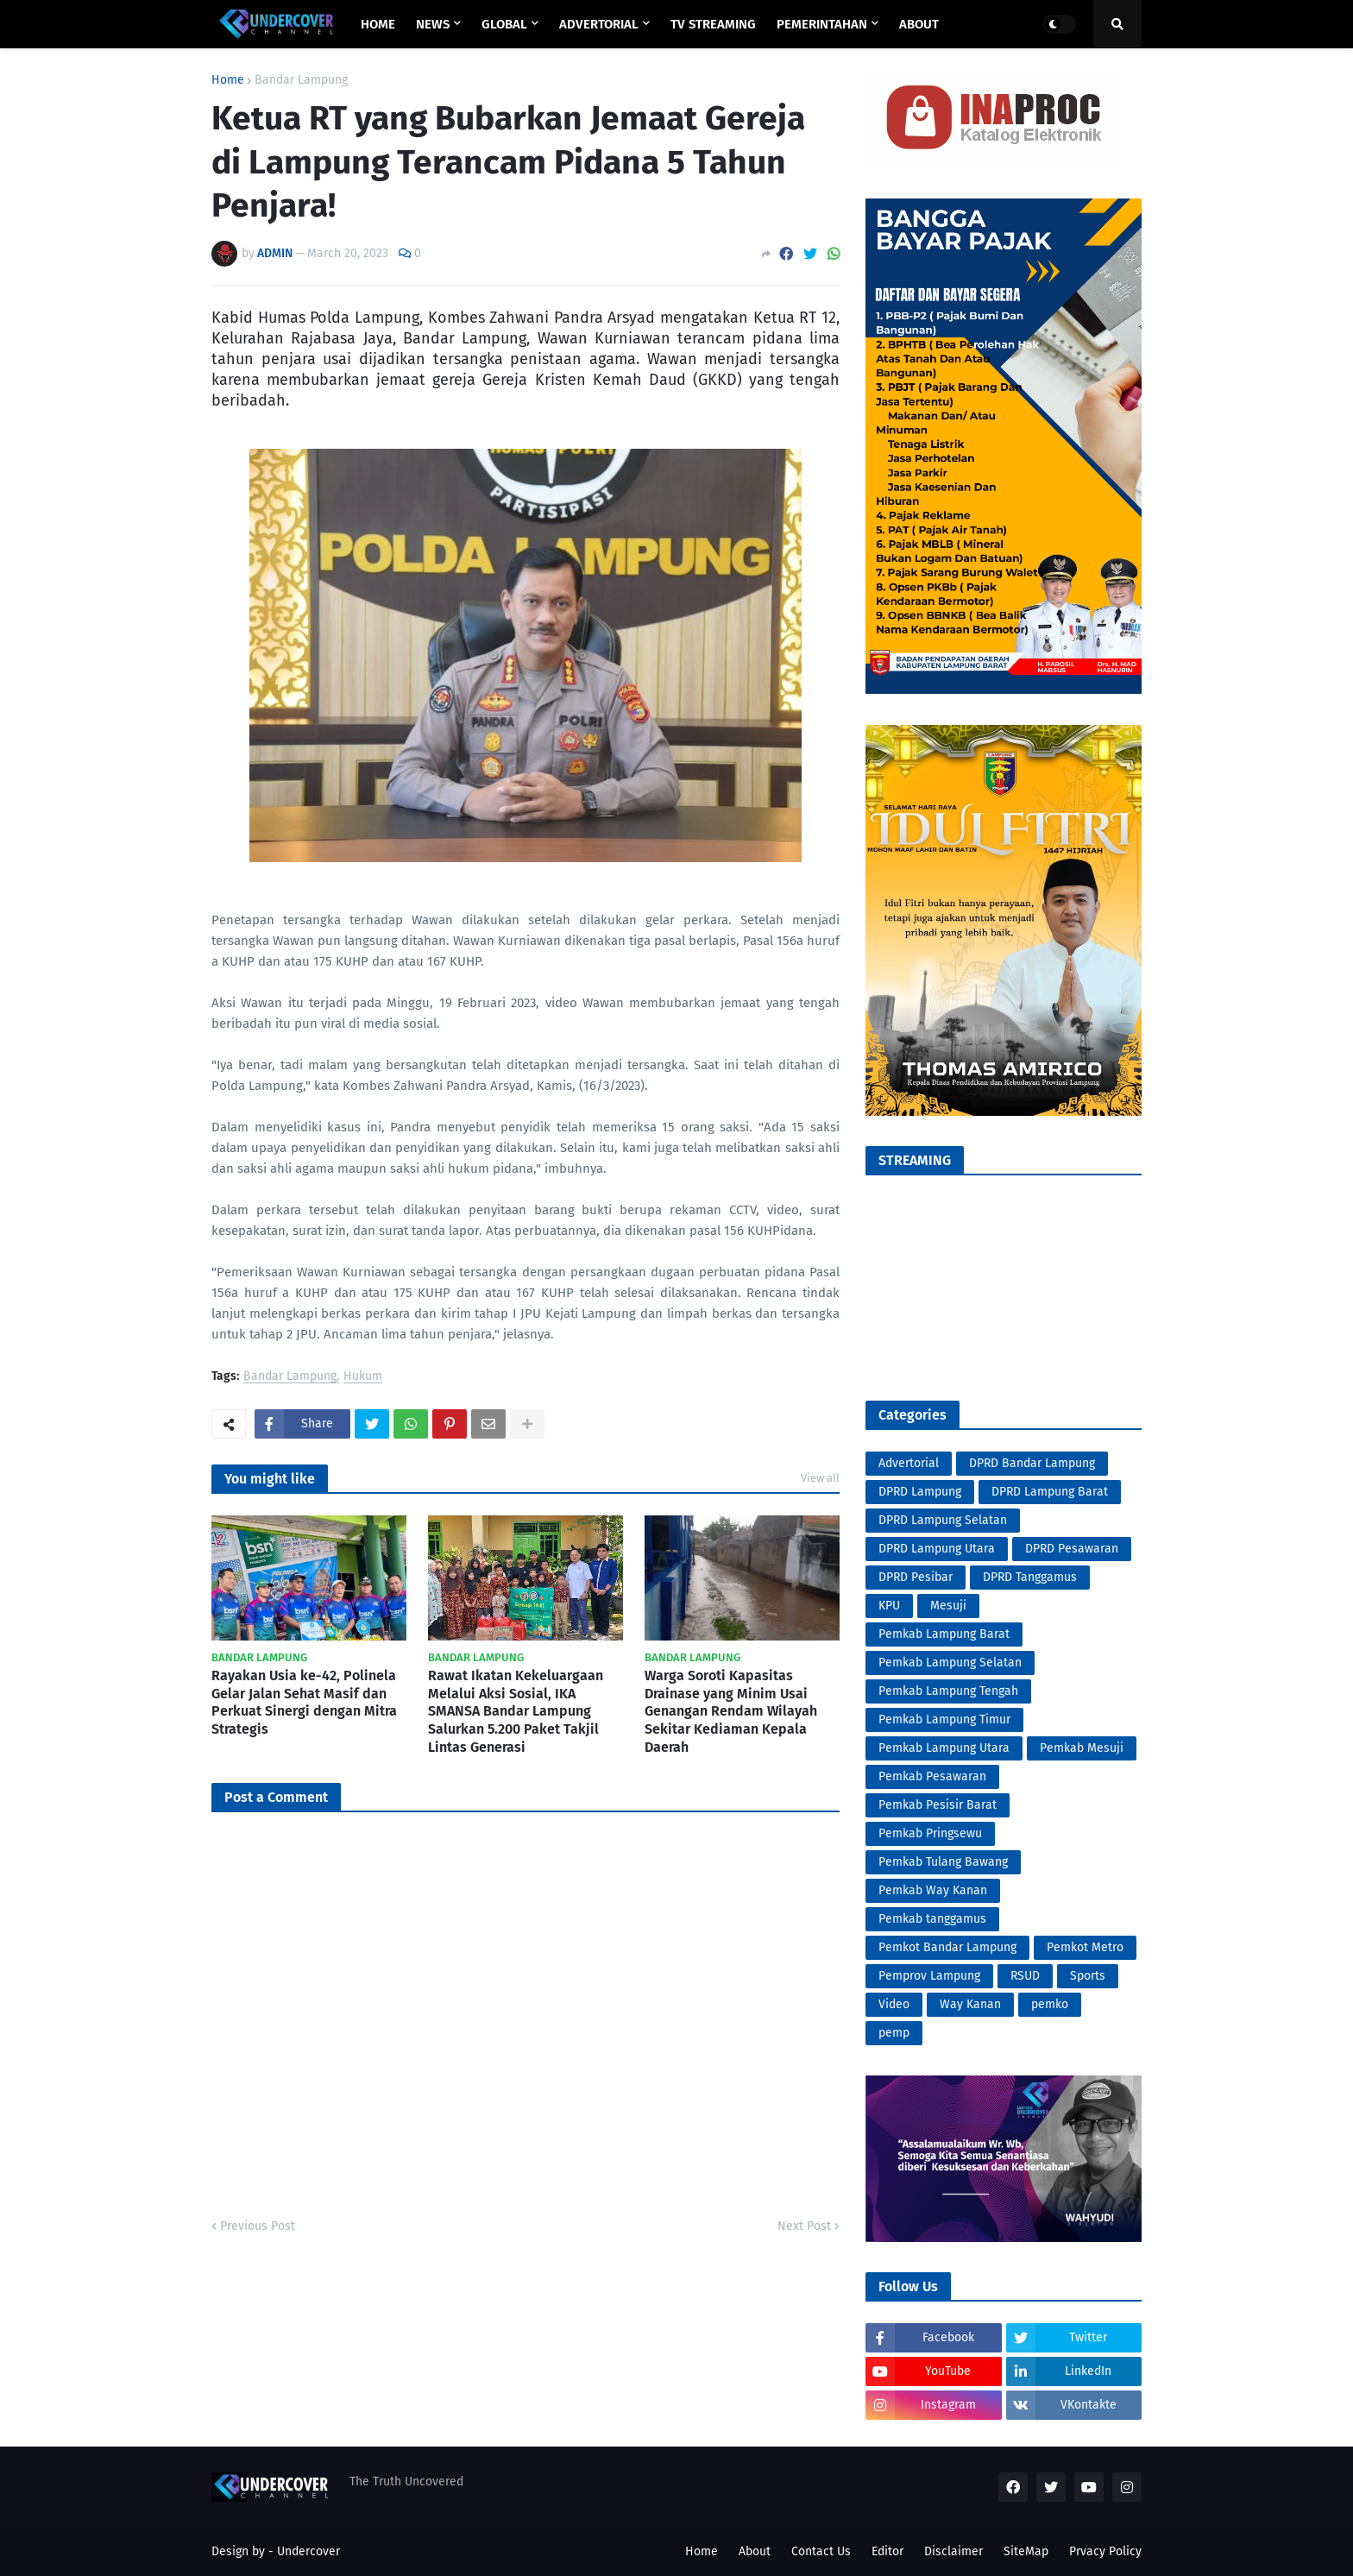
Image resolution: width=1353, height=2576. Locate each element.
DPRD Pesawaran (1071, 1548)
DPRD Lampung (919, 1491)
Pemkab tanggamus (932, 1919)
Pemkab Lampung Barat (944, 1634)
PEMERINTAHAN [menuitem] (822, 24)
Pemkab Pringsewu (930, 1833)
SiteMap (1026, 2551)
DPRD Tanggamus (1030, 1577)
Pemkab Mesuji (1081, 1748)
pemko (1049, 2004)
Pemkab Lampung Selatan (950, 1662)
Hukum (362, 1376)
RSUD (1025, 1975)
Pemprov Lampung (929, 1975)
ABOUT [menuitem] (919, 24)
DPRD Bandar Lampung (1032, 1463)
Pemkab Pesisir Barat (937, 1805)
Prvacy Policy (1105, 2551)
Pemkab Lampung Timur (944, 1719)
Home (227, 80)
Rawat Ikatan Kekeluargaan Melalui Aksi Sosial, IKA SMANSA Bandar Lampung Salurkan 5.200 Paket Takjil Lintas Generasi (515, 1711)
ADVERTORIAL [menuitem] (599, 24)
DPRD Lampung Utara (936, 1548)
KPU (889, 1605)
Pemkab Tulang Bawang (943, 1862)
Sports (1087, 1975)
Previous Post (257, 2226)
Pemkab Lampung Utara (944, 1748)
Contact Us (821, 2551)
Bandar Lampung (301, 80)
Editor (887, 2551)
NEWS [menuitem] (433, 24)
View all (820, 1477)
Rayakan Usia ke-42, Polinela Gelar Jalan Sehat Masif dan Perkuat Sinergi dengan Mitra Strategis (304, 1702)
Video (893, 2004)
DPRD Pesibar (915, 1577)
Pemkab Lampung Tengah (948, 1691)
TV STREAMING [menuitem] (713, 24)
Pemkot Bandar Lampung (947, 1947)
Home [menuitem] (378, 24)
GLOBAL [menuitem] (504, 24)
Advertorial (908, 1463)
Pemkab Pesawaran (932, 1776)
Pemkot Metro (1085, 1947)
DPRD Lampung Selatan (942, 1520)
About (755, 2551)
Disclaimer (953, 2551)
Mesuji (948, 1605)
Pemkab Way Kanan (932, 1890)
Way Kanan (970, 2004)
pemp (893, 2032)
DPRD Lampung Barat (1049, 1491)
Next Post (804, 2226)
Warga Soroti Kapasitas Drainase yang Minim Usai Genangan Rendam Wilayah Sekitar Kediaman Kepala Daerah (731, 1711)
